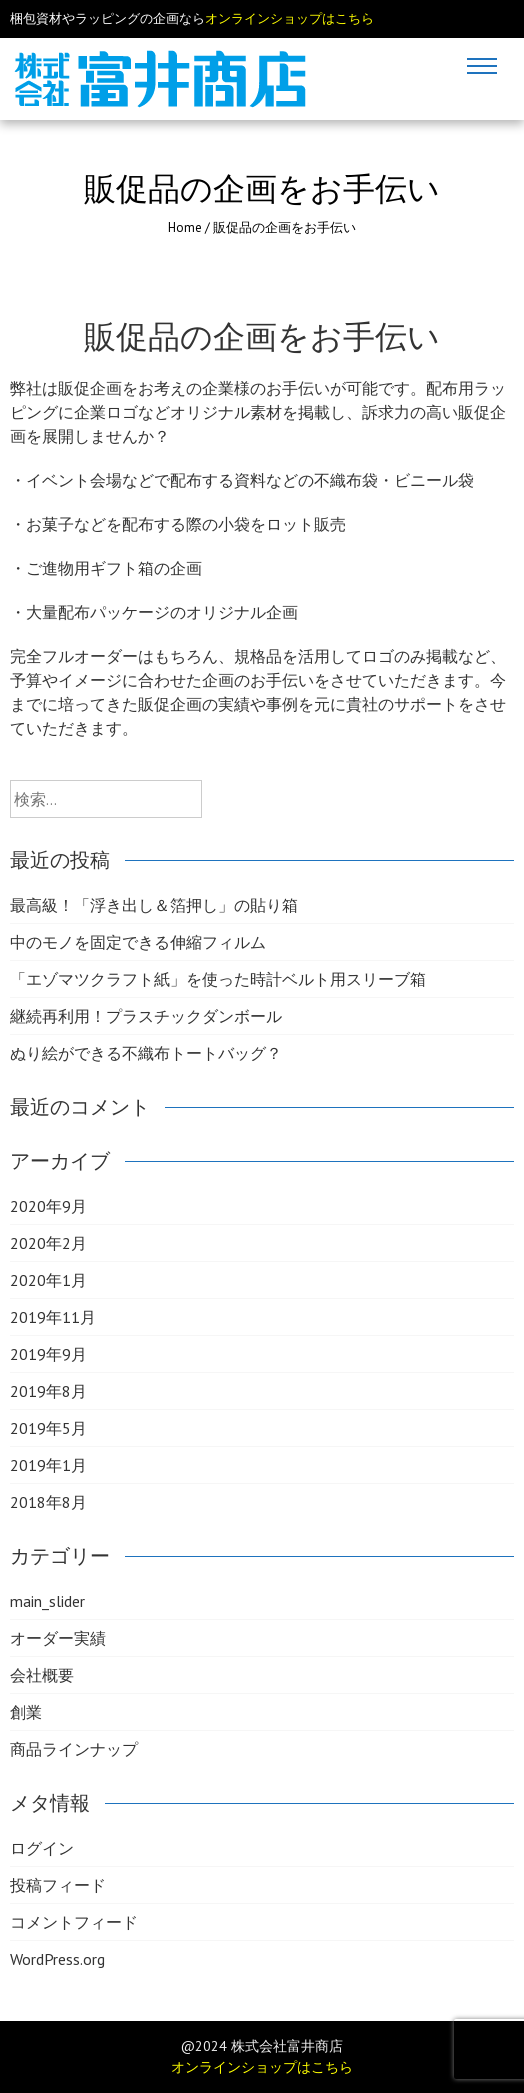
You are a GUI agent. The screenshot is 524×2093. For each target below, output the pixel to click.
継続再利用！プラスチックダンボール (146, 1016)
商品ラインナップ (74, 1749)
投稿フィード (58, 1885)
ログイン (42, 1848)
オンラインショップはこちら (289, 18)
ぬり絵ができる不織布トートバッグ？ (146, 1053)
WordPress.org (57, 1959)
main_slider (47, 1601)
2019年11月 (53, 1317)
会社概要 (42, 1675)
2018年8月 (48, 1502)
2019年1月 (48, 1465)
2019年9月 (48, 1354)
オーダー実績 (58, 1638)
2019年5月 (48, 1428)
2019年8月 (48, 1391)
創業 (26, 1712)
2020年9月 (48, 1206)
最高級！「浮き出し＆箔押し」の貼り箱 (154, 905)
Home (185, 227)
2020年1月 (48, 1280)
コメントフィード (74, 1922)
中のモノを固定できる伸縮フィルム (138, 942)
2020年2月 (48, 1243)
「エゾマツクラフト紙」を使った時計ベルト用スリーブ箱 (218, 979)
